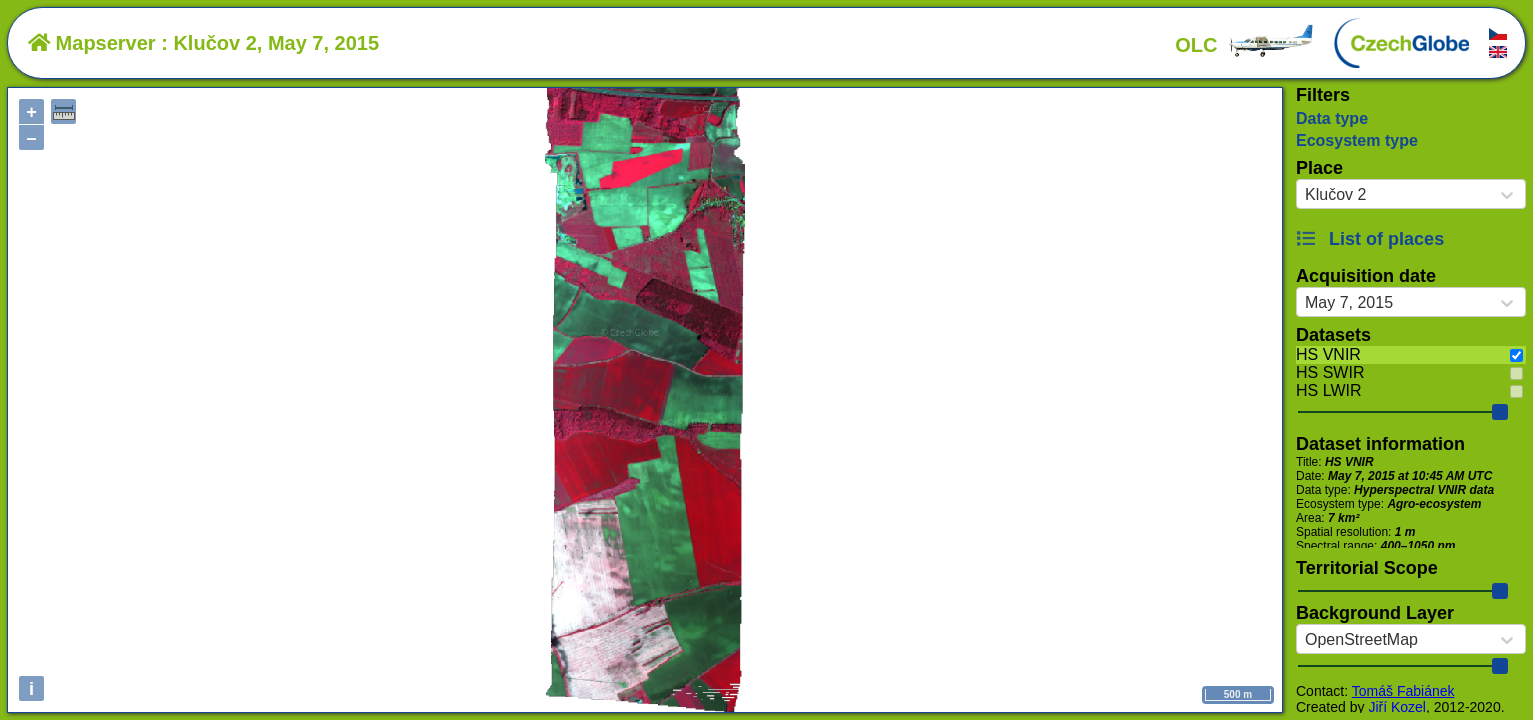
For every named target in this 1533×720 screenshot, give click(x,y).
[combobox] (1305, 195)
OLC (1245, 45)
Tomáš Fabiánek (1403, 691)
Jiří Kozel (1397, 707)
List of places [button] (1370, 239)
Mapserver (92, 43)
